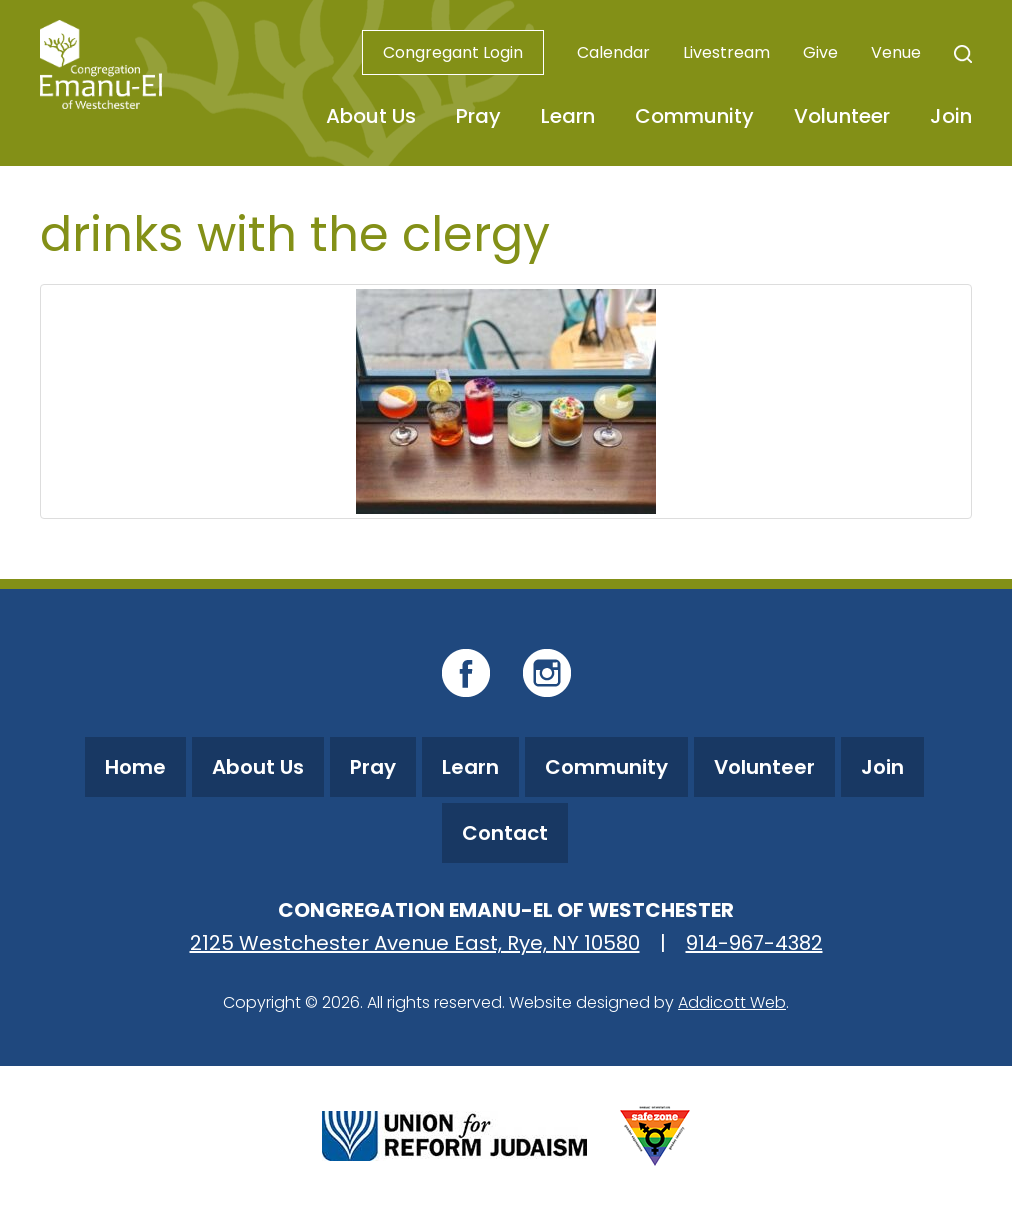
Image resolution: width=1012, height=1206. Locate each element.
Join (951, 116)
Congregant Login (453, 52)
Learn (568, 116)
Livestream (726, 52)
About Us (371, 116)
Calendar (613, 52)
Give (820, 52)
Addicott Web (732, 1002)
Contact (505, 833)
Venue (896, 52)
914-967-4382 (754, 943)
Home (135, 767)
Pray (478, 116)
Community (694, 116)
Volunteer (842, 116)
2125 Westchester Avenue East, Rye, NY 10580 (415, 943)
